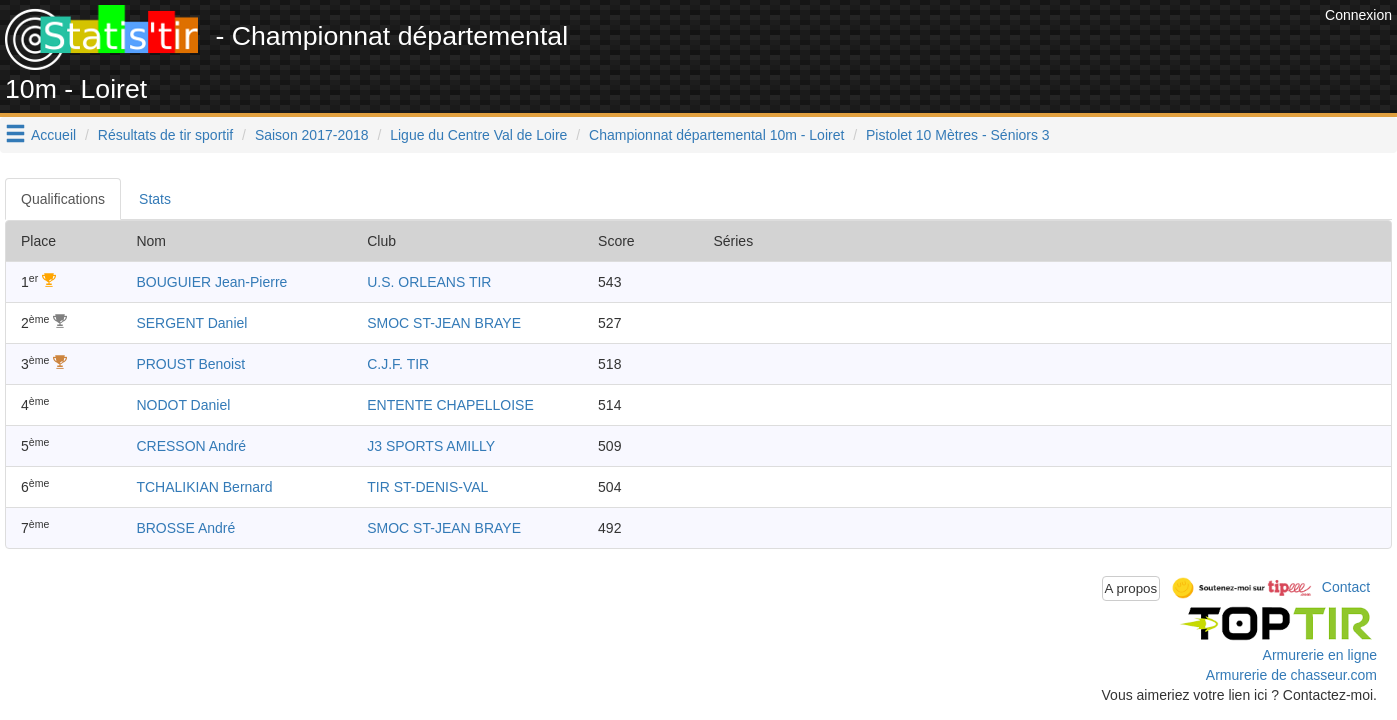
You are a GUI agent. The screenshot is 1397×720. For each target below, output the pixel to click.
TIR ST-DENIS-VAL (427, 487)
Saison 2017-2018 (312, 135)
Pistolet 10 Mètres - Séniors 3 (958, 135)
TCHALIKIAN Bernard (204, 487)
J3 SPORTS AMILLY (431, 446)
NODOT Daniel (183, 405)
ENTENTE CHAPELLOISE (450, 405)
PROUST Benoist (190, 364)
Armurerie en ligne (1320, 655)
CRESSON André (191, 446)
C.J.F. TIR (398, 364)
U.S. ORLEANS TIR (429, 282)
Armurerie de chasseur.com (1291, 675)
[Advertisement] (956, 50)
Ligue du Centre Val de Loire (478, 135)
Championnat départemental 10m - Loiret (716, 135)
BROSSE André (185, 528)
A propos (1131, 588)
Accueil (53, 135)
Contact (1346, 587)
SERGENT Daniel (191, 323)
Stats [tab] (155, 199)
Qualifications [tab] (63, 199)
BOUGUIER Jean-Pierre (211, 282)
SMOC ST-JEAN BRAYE (444, 323)
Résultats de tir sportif (165, 135)
